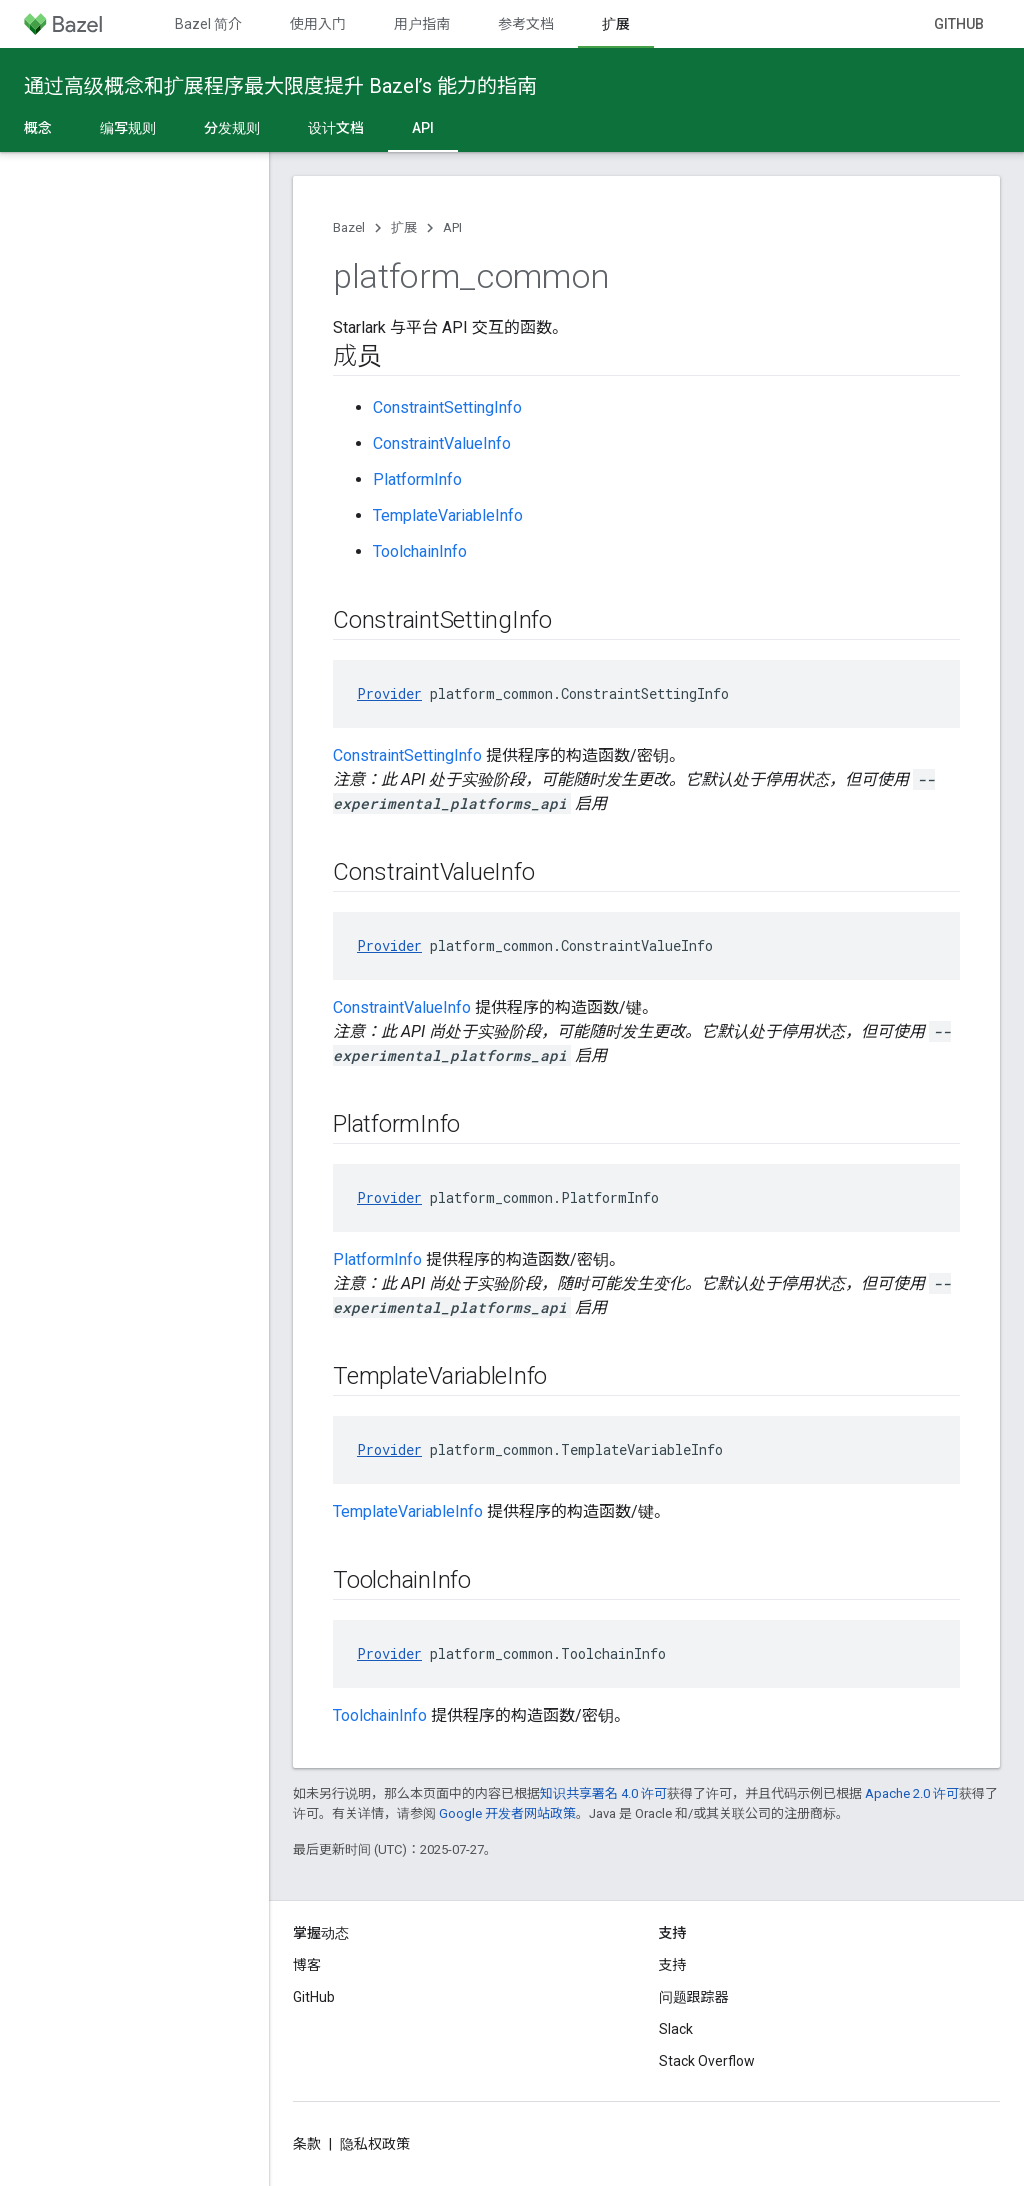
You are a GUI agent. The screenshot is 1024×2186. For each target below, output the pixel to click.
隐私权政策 (375, 2144)
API (452, 227)
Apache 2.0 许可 (912, 1793)
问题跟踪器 (694, 1997)
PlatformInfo (417, 479)
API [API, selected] (423, 128)
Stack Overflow (707, 2061)
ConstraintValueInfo (442, 443)
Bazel (349, 227)
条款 (307, 2144)
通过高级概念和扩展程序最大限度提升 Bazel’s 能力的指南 (280, 86)
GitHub (959, 24)
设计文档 (336, 128)
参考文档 (526, 24)
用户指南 (422, 24)
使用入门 (318, 24)
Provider (389, 693)
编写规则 (128, 128)
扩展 (404, 227)
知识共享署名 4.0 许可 (603, 1793)
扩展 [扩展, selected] (616, 24)
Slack (676, 2029)
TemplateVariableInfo (448, 515)
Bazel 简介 (208, 24)
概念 (38, 128)
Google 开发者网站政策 (507, 1813)
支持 (673, 1965)
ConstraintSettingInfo (447, 407)
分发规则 (232, 128)
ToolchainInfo (420, 551)
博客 (307, 1965)
